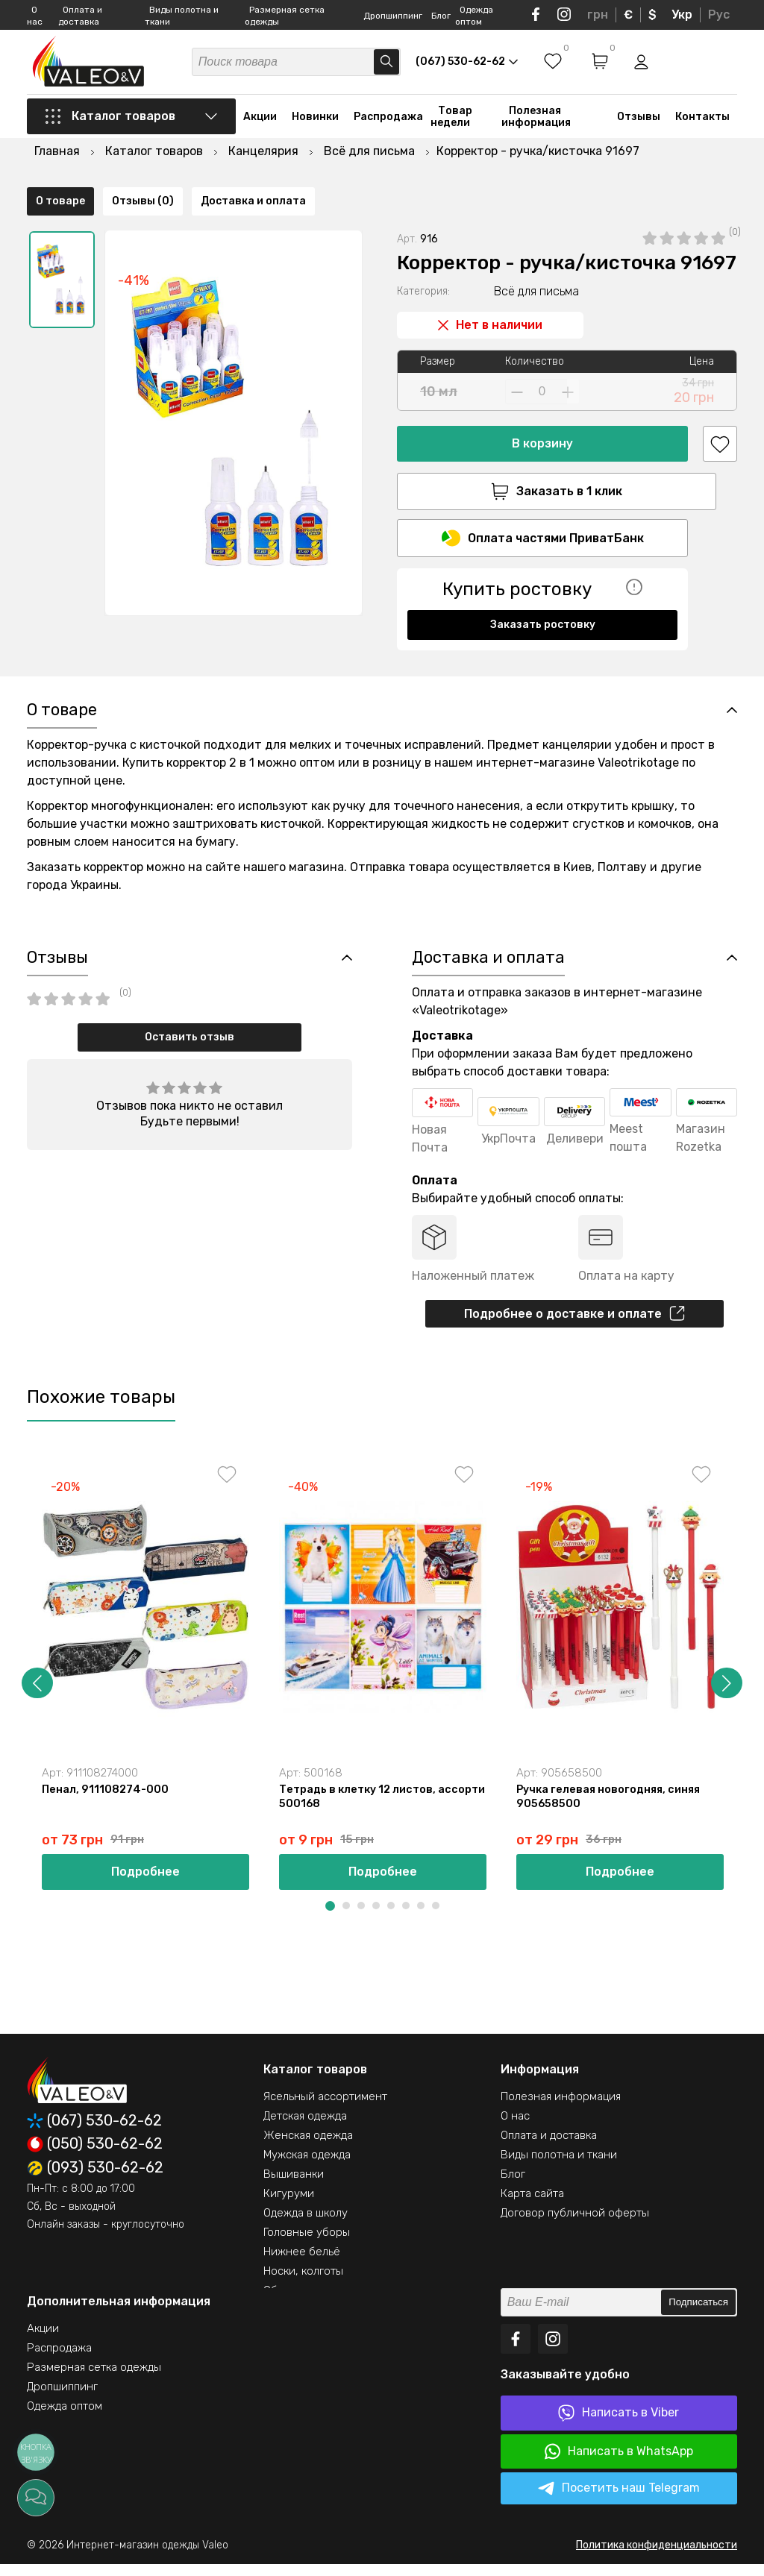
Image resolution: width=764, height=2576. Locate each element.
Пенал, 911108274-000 (106, 1800)
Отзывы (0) (143, 644)
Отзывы (638, 121)
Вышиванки (293, 2186)
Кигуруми (288, 2205)
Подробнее (145, 1883)
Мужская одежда (307, 2166)
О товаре (60, 644)
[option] (62, 241)
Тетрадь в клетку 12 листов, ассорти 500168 (360, 1808)
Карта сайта (532, 2205)
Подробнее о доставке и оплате (574, 1322)
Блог (441, 15)
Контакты (702, 121)
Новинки (315, 121)
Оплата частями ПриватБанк (543, 501)
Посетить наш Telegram (619, 2500)
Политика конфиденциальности (656, 2557)
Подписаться (698, 2314)
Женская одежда (308, 2147)
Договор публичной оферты (575, 2224)
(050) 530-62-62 (95, 2156)
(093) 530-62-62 (95, 2180)
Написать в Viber (618, 2425)
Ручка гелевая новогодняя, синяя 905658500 (611, 1808)
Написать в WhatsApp (619, 2463)
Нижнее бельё (301, 2263)
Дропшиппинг (392, 15)
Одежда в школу (305, 2224)
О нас (515, 2127)
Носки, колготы (303, 2283)
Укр (681, 14)
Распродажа (388, 121)
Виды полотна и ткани (559, 2166)
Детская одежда (305, 2127)
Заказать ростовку (542, 588)
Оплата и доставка (549, 2147)
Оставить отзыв (189, 1044)
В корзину (542, 405)
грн (597, 14)
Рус (719, 14)
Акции (260, 121)
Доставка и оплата (253, 644)
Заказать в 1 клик (542, 453)
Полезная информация (536, 121)
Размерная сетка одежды (94, 2379)
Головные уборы (306, 2244)
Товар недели (451, 121)
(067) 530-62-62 (94, 2132)
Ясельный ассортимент (325, 2108)
